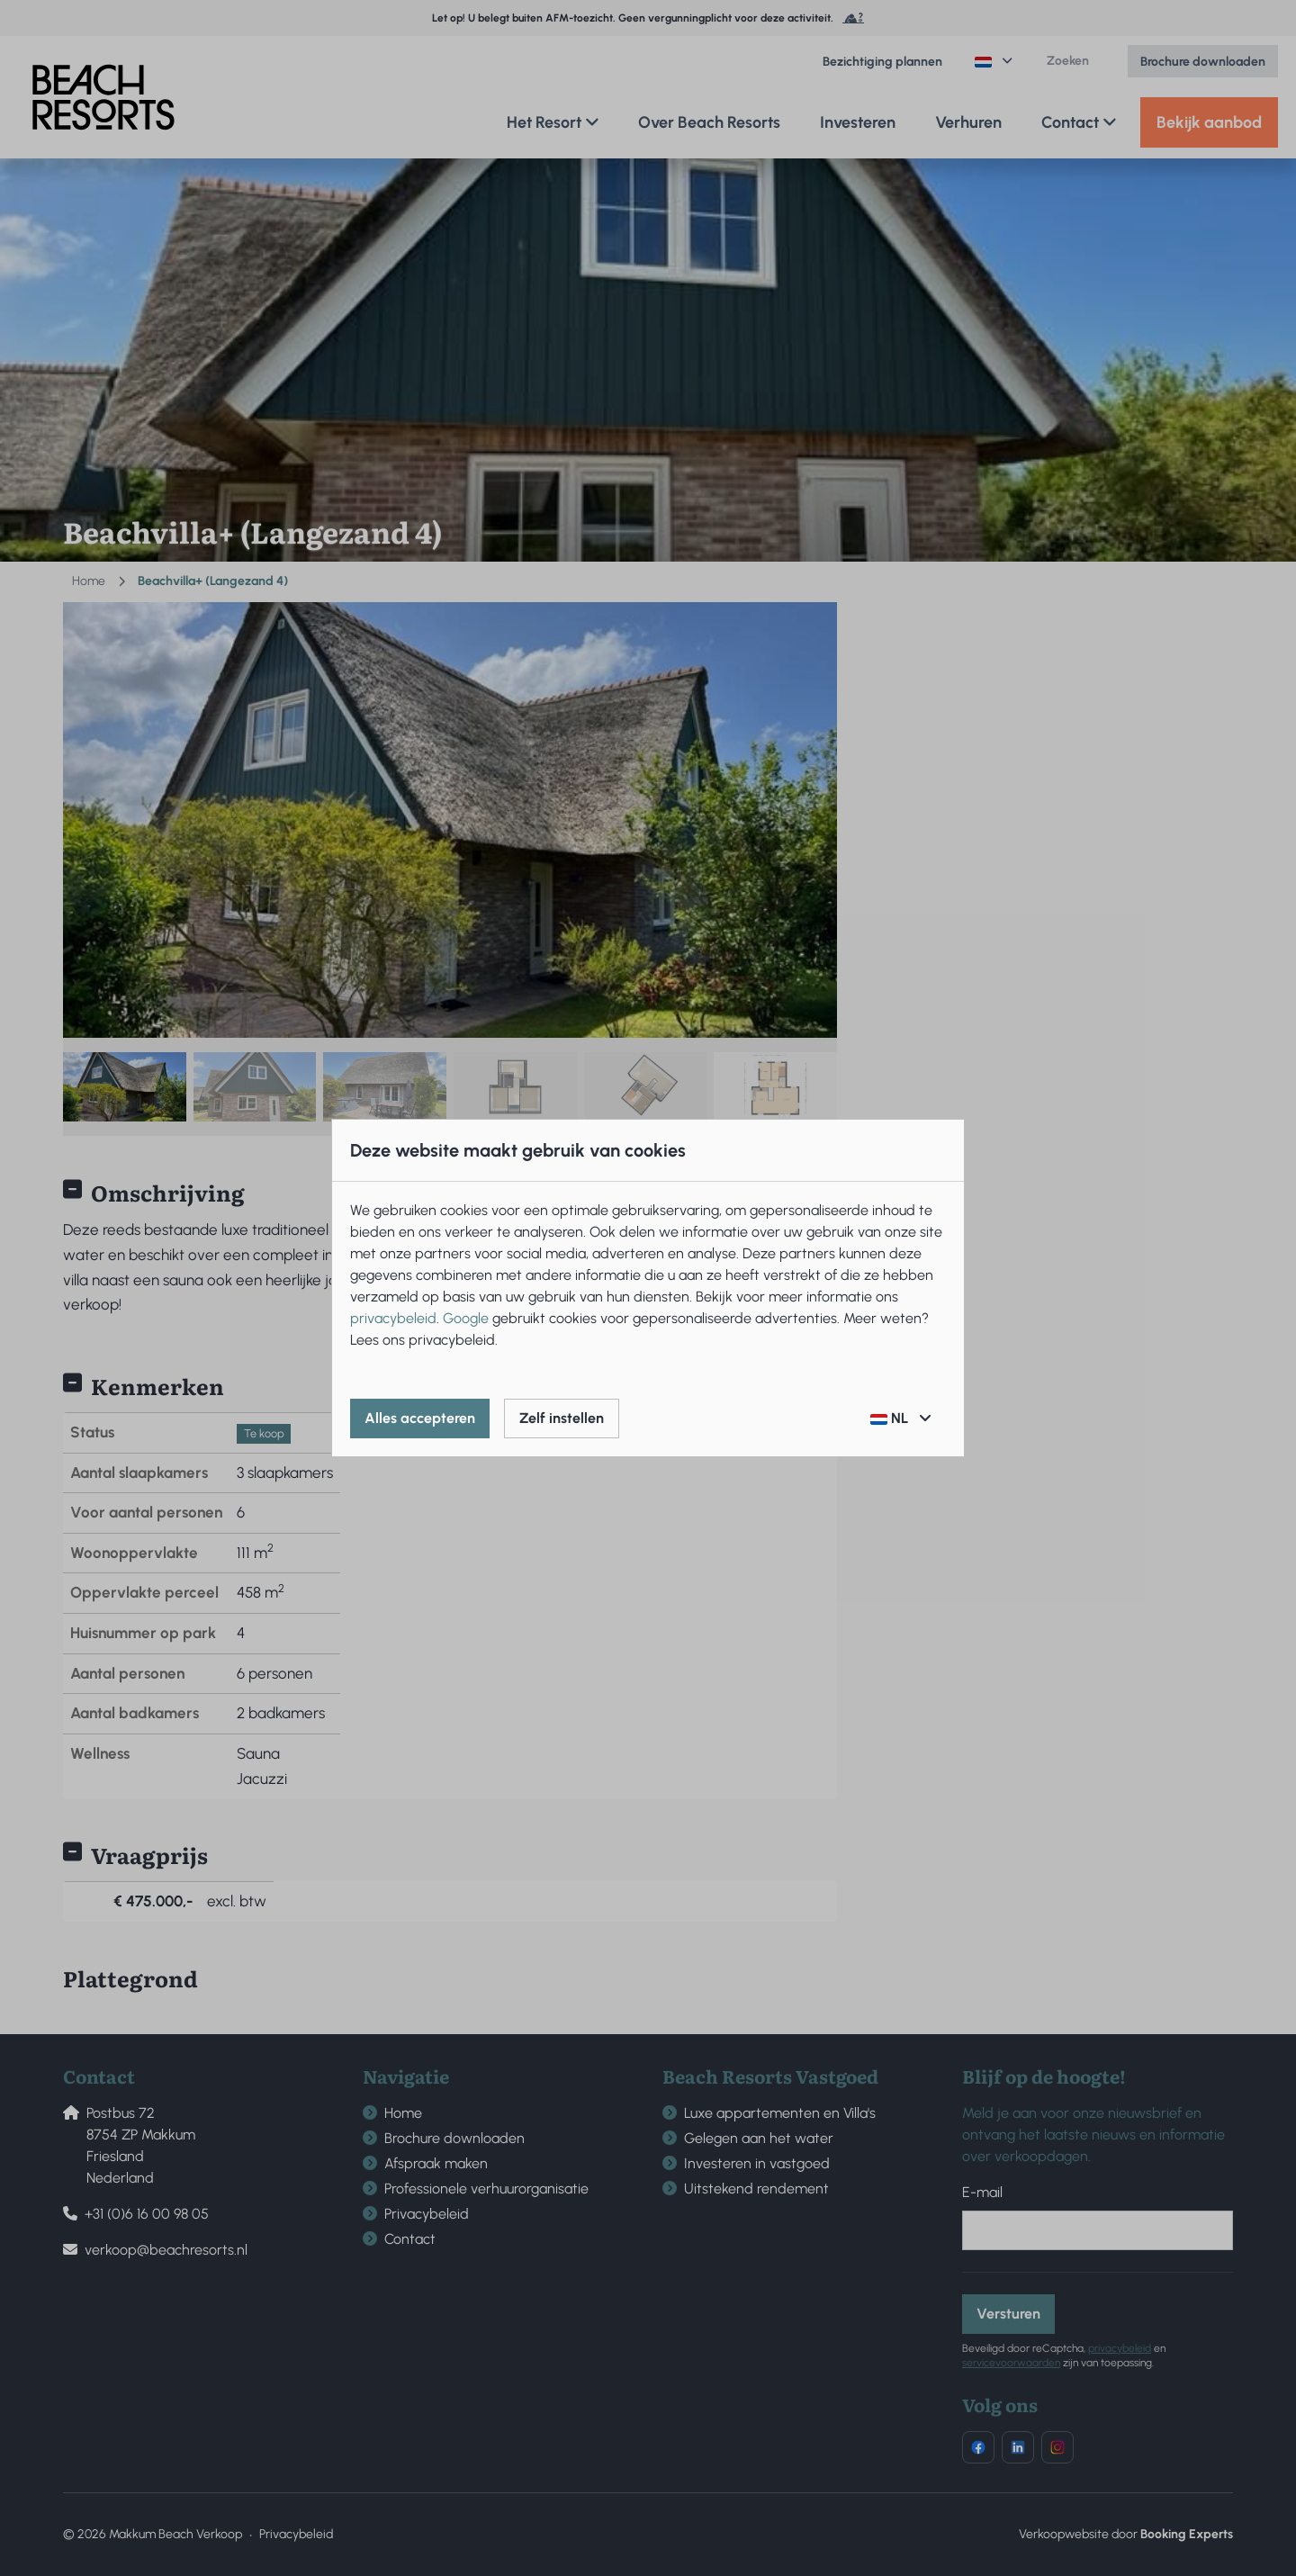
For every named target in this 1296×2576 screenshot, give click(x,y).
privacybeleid (393, 1318)
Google (466, 1318)
